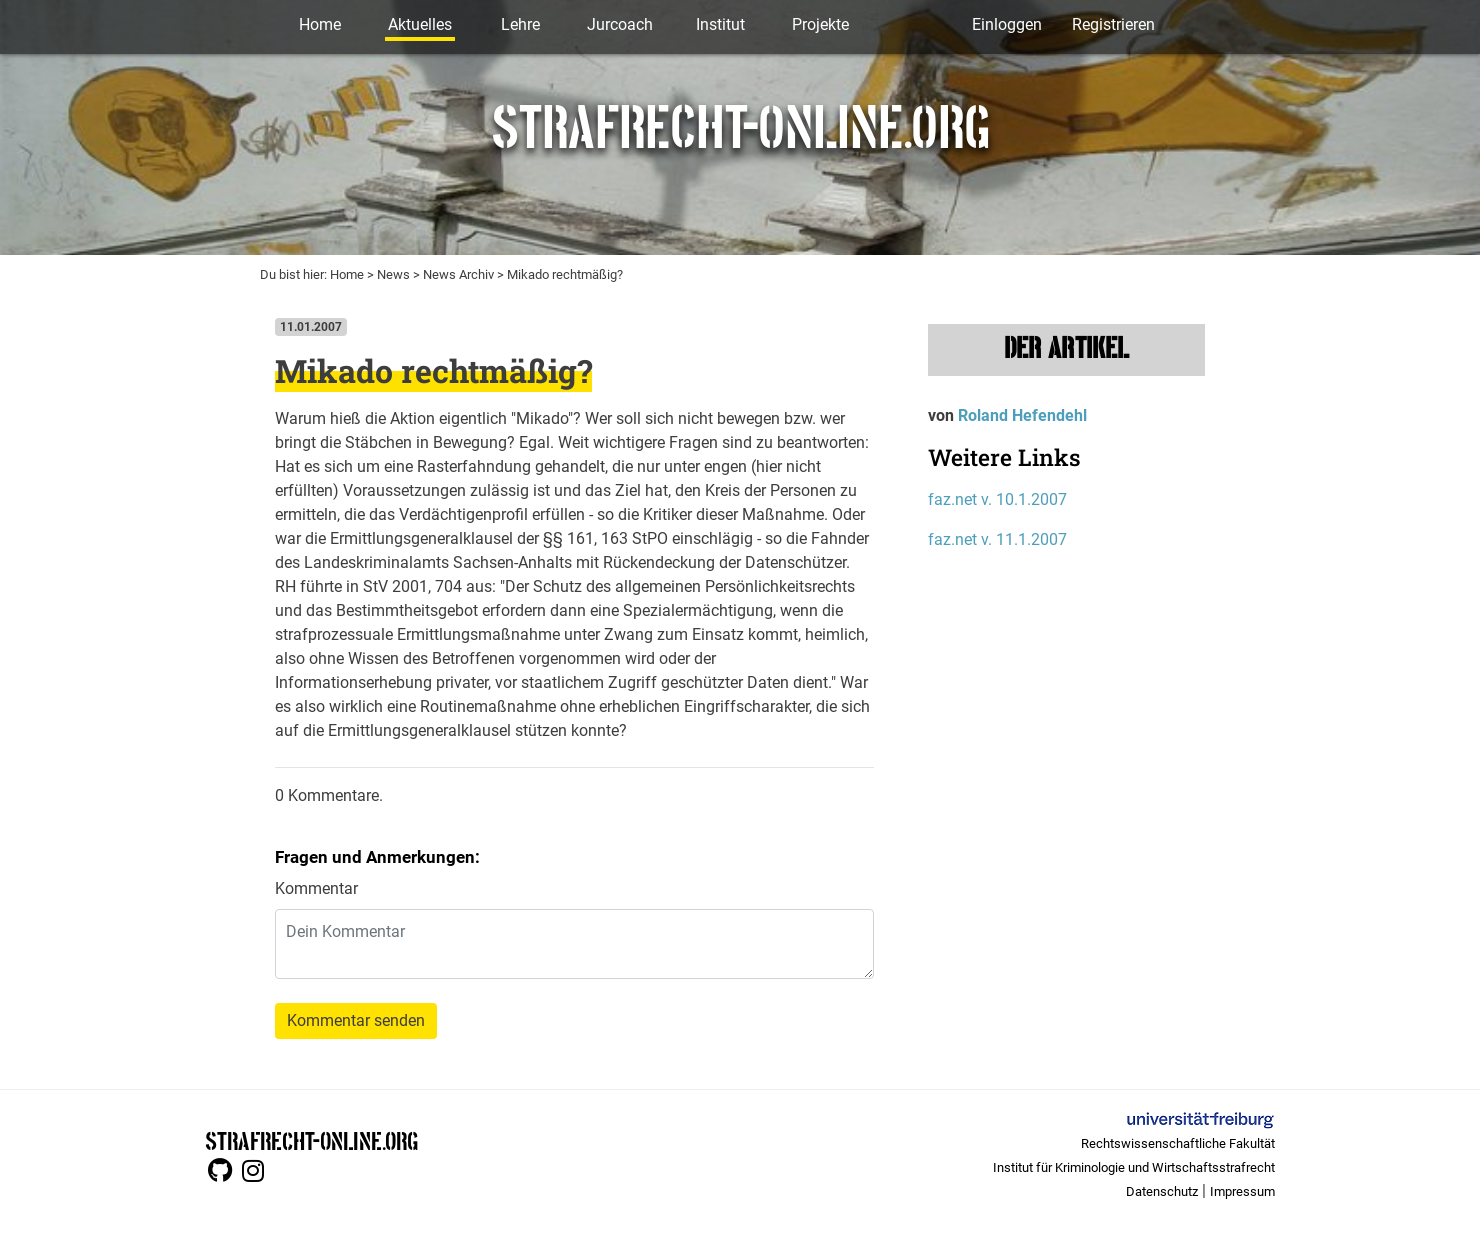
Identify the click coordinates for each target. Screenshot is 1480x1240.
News (393, 274)
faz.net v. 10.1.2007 (997, 499)
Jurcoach (620, 24)
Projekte (820, 24)
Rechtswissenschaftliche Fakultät (1178, 1143)
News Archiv (458, 274)
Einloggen (1007, 24)
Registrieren (1113, 24)
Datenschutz (1162, 1191)
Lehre (520, 24)
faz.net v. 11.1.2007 (997, 539)
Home (320, 24)
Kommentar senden (356, 1020)
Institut (720, 24)
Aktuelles (420, 24)
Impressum (1242, 1191)
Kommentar (316, 888)
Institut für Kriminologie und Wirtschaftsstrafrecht (1134, 1167)
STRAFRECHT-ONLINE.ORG (311, 1139)
